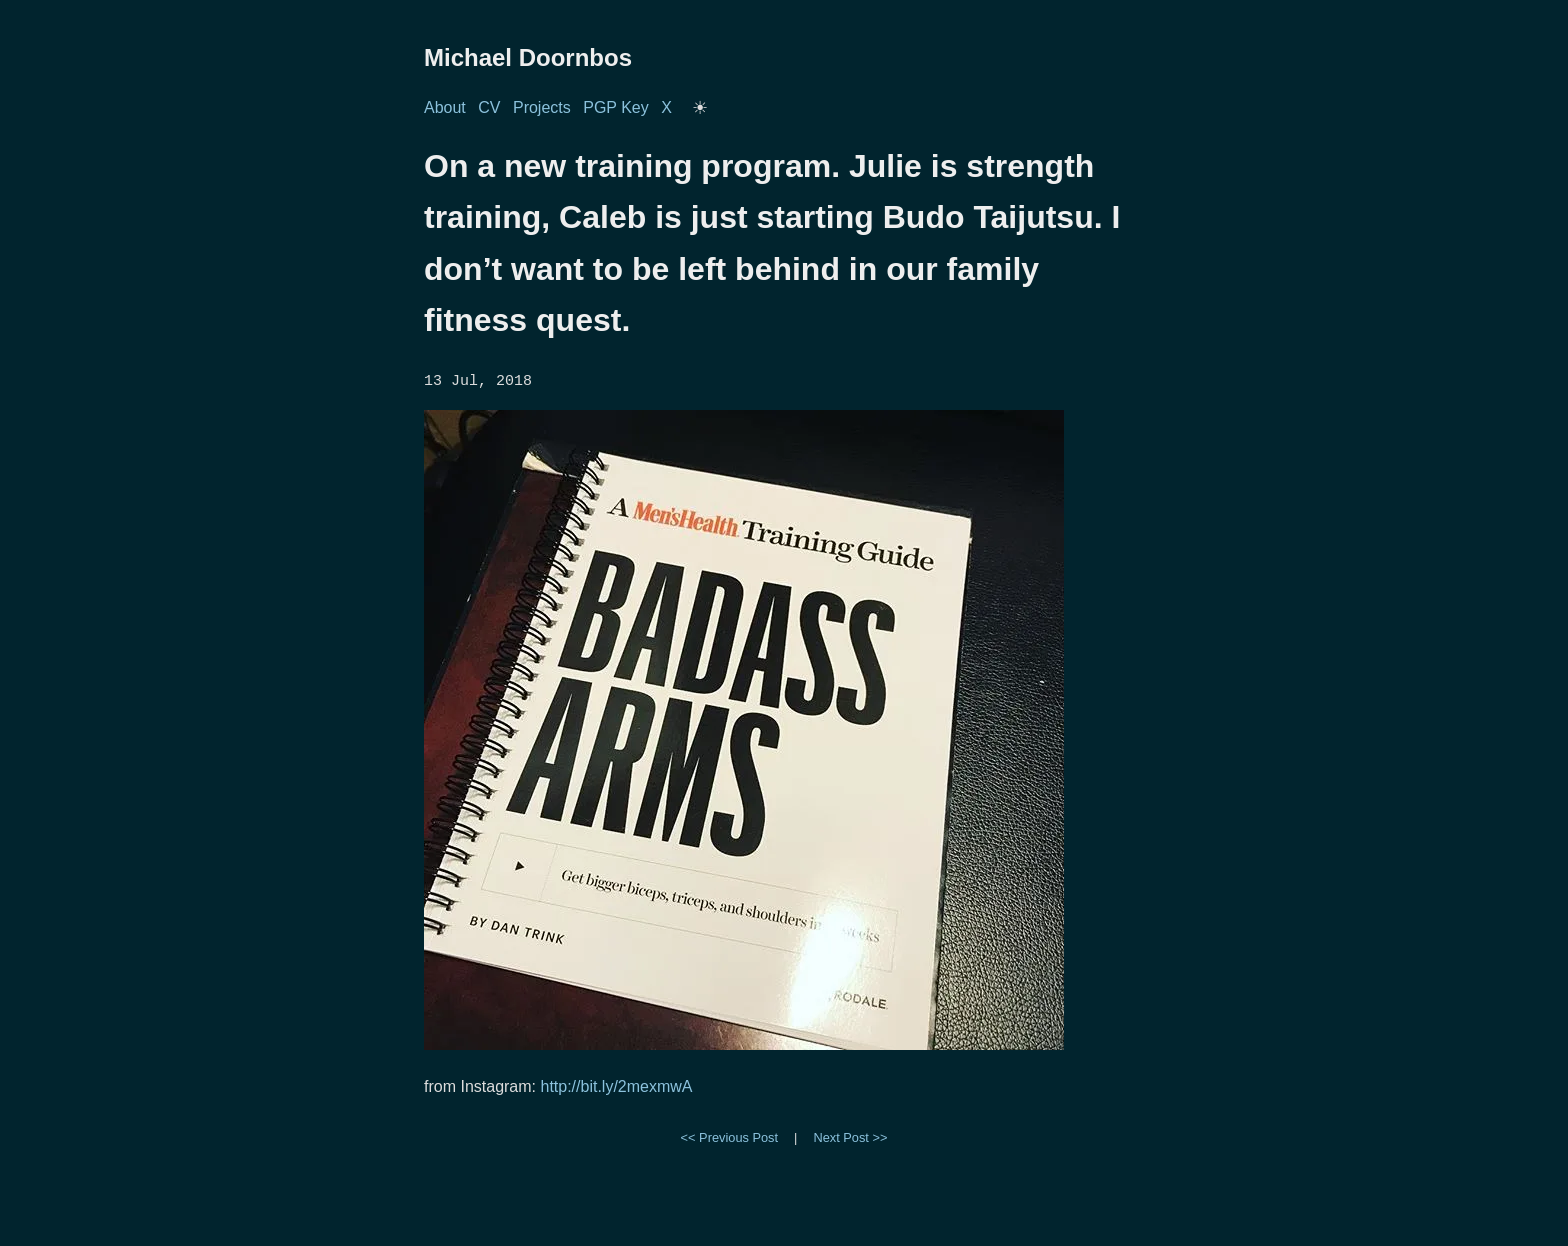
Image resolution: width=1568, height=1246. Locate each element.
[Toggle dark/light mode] (700, 108)
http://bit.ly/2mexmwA (616, 1085)
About (445, 107)
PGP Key (616, 107)
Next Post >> (850, 1136)
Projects (542, 107)
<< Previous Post (729, 1136)
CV (489, 107)
